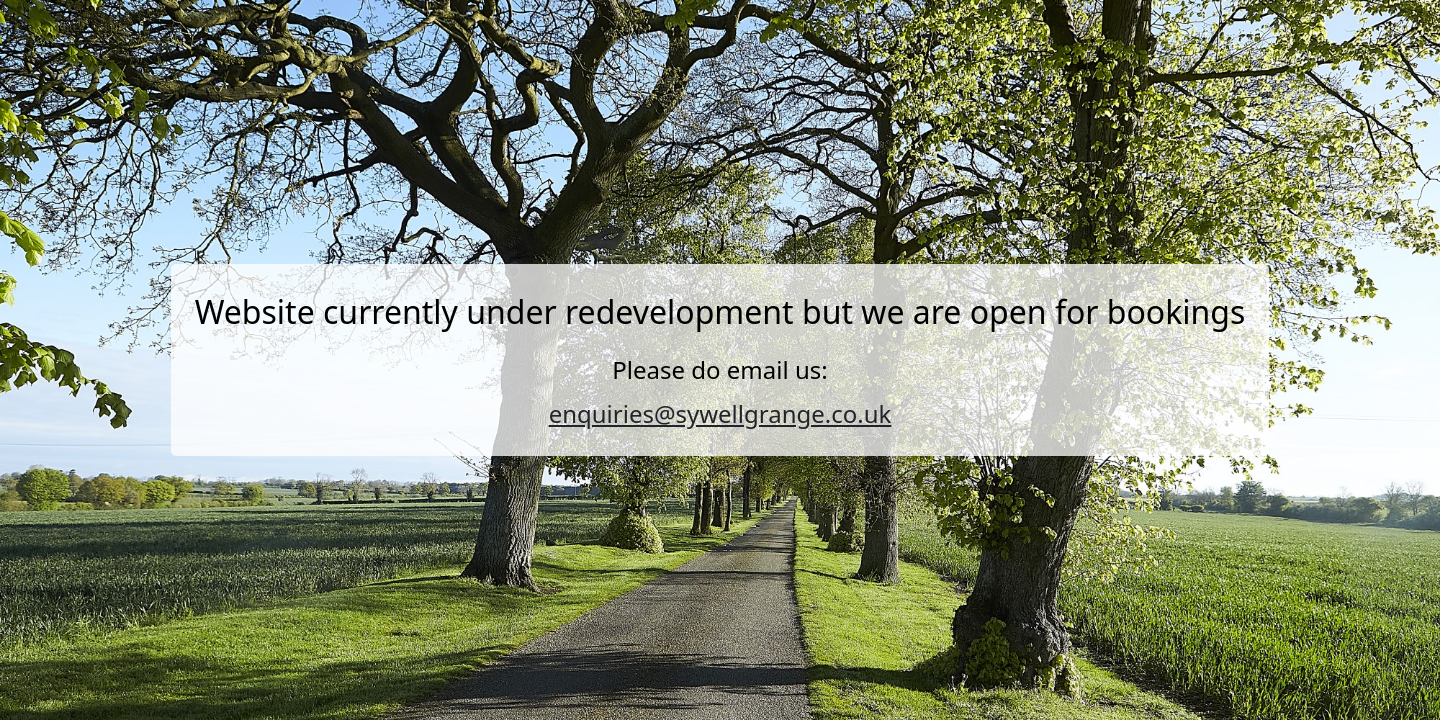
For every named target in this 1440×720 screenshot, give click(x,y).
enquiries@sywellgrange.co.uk (720, 413)
